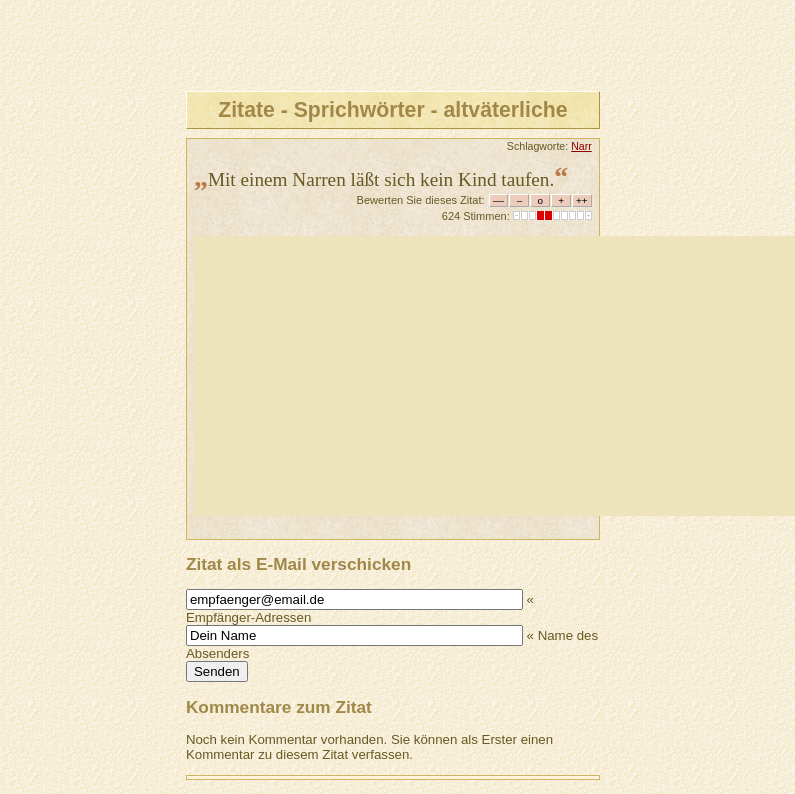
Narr (581, 146)
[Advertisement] (494, 376)
